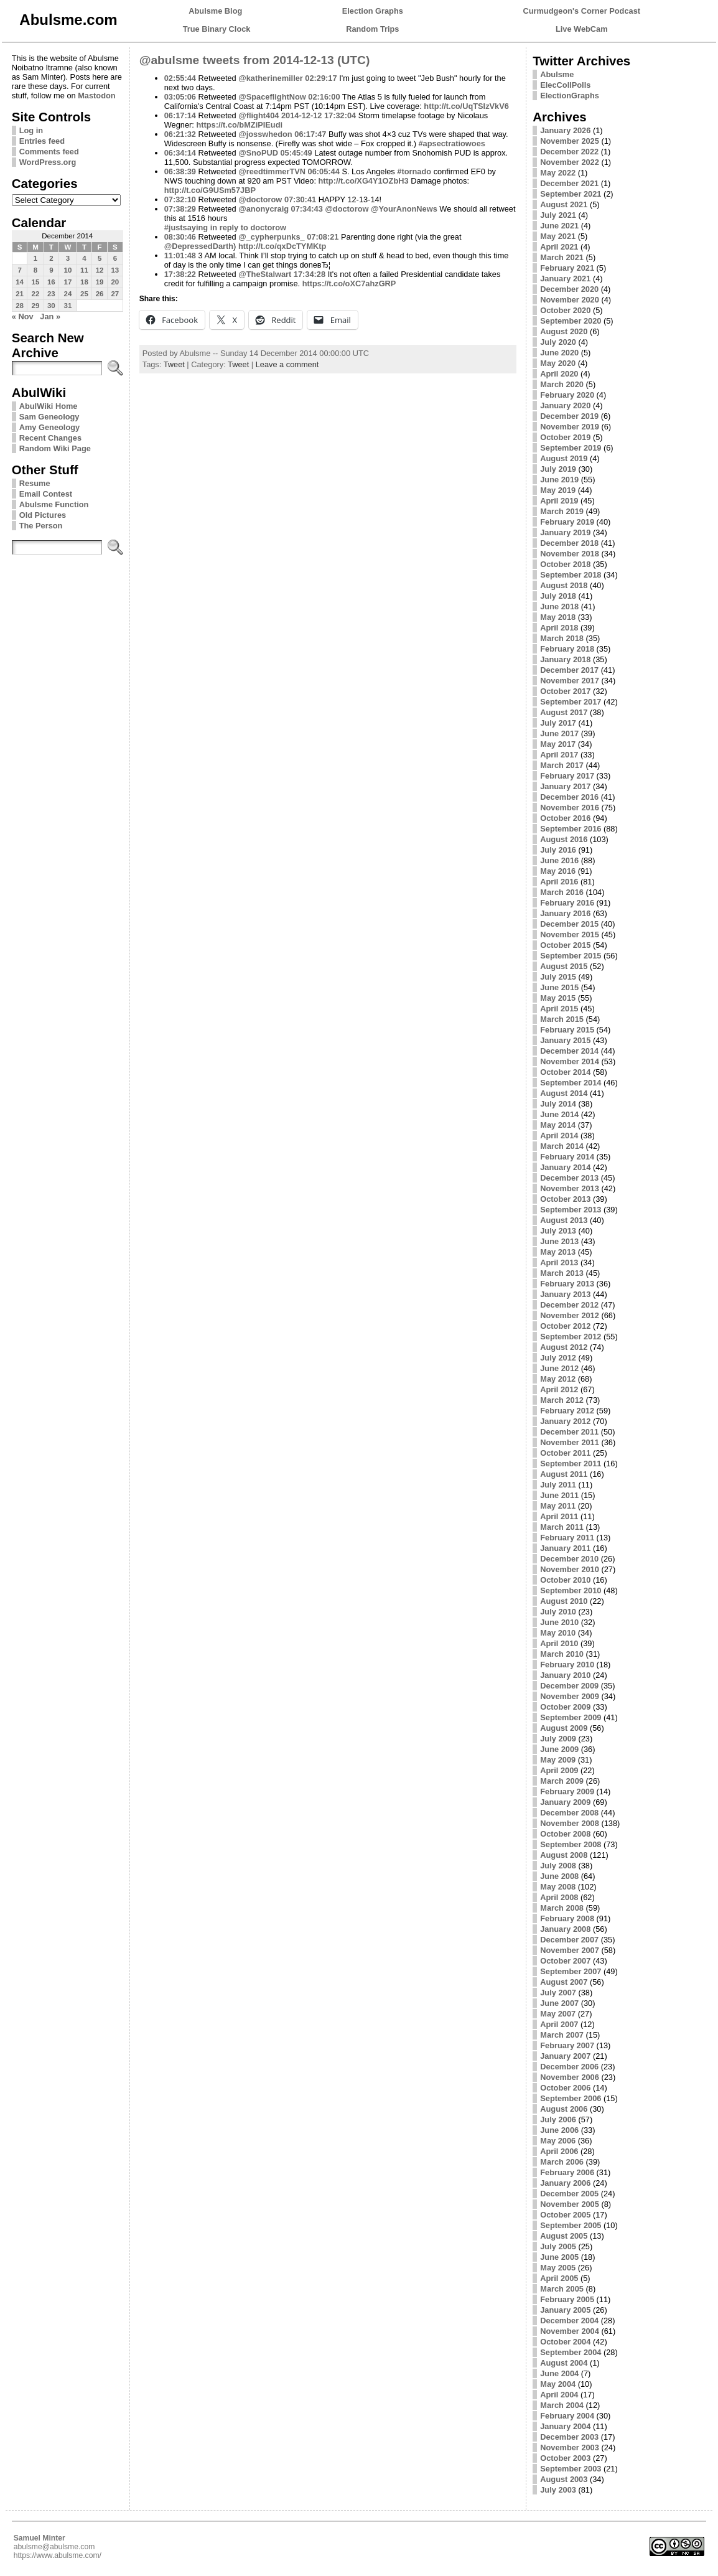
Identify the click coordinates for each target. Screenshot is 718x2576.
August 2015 (563, 966)
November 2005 (569, 2204)
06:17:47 (310, 134)
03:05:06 (180, 96)
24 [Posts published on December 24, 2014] (67, 293)
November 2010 (569, 1569)
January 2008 (565, 1929)
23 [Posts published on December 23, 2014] (51, 293)
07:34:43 (307, 208)
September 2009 (570, 1717)
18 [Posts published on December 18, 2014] (84, 282)
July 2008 (558, 1865)
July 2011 (558, 1484)
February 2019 (567, 522)
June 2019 (559, 479)
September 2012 (570, 1336)
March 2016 (562, 892)
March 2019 (562, 511)
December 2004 (569, 2320)
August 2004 (563, 2363)
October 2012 (565, 1326)
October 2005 (565, 2214)
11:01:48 (180, 255)
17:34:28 (309, 274)
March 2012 (562, 1400)
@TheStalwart (264, 274)
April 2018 (559, 627)
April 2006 (559, 2151)
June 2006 (559, 2130)
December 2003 (569, 2437)
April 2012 (559, 1389)
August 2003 (563, 2479)
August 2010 (563, 1601)
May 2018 (558, 617)
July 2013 (558, 1230)
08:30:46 (180, 236)
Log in (31, 130)
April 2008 (559, 1897)
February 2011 (567, 1537)
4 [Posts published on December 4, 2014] (84, 258)
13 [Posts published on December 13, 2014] (115, 270)
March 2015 (562, 1019)
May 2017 (558, 744)
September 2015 (570, 955)
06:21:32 (180, 134)
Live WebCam (582, 29)
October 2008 (565, 1833)
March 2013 (562, 1273)
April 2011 (559, 1516)
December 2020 (569, 289)
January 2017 (565, 786)
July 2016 (558, 850)
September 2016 (570, 828)
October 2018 (565, 564)
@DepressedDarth (198, 246)
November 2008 (569, 1823)
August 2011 (563, 1474)
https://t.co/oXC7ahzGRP (349, 283)
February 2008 (567, 1918)
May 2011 (558, 1505)
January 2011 (565, 1548)
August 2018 (563, 585)
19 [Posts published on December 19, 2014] (100, 282)
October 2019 (565, 437)
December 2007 (569, 1939)
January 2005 (565, 2310)
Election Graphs (372, 11)
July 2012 (558, 1357)
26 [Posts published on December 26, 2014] (100, 293)
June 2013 (559, 1241)
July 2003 (558, 2489)
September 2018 (570, 574)
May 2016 (558, 871)
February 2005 (567, 2299)
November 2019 (569, 426)
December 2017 (569, 670)
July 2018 (558, 596)
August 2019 (563, 458)
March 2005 (562, 2288)
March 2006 (562, 2161)
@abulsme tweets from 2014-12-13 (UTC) (254, 60)
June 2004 (559, 2373)
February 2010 (567, 1664)
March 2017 (562, 765)
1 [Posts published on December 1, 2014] (35, 258)
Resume (34, 483)
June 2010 (559, 1622)
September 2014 (570, 1082)
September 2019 (570, 447)
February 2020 (567, 395)
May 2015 (558, 998)
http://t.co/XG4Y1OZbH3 (364, 180)
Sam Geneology (49, 416)
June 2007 (559, 2003)
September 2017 (570, 701)
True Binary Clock (217, 29)
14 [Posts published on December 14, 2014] (20, 282)
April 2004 (559, 2394)
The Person (41, 525)
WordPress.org (48, 162)
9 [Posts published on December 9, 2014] (51, 270)
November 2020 (569, 299)
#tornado (414, 171)
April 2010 (559, 1643)
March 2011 (562, 1527)
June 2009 (559, 1749)
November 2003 (569, 2447)
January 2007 (565, 2056)
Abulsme (557, 74)
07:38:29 (180, 208)
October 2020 (565, 310)
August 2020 (563, 331)
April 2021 (559, 246)
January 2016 (565, 913)
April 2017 (559, 754)
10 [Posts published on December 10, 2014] (67, 270)
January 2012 (565, 1421)
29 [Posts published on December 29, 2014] (36, 305)
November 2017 (569, 680)
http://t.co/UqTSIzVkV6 (466, 106)
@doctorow (260, 199)
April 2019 (559, 500)
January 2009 (565, 1802)
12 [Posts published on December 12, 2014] (100, 270)
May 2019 (558, 490)
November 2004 (569, 2331)
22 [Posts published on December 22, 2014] (36, 293)
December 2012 (569, 1304)
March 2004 (562, 2405)
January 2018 (565, 659)
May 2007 (558, 2013)
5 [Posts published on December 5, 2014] (99, 258)
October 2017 (565, 691)
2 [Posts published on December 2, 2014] (51, 258)
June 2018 (559, 606)
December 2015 (569, 924)
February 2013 (567, 1283)
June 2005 (559, 2257)
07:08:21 (322, 236)
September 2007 (570, 1971)
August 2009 (563, 1728)
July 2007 (558, 1992)
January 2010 (565, 1675)
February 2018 (567, 648)
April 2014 (559, 1135)
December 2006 (569, 2066)
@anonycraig (263, 208)
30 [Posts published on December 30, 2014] (51, 305)
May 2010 (558, 1632)
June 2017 (559, 733)
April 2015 (559, 1008)
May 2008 (558, 1886)
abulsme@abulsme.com (54, 2546)
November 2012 (569, 1315)
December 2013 (569, 1178)
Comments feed (49, 151)
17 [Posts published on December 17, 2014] (67, 282)
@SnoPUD (258, 152)
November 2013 (569, 1188)
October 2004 (565, 2341)
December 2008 (569, 1812)
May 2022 (558, 172)
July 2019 (558, 469)
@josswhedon (265, 134)
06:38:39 (180, 171)
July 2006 (558, 2119)
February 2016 (567, 902)
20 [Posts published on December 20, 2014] (115, 282)
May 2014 (558, 1125)
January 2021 (565, 278)
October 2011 (565, 1453)
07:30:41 (300, 199)
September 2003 (570, 2468)
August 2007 (563, 1982)
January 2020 (565, 405)
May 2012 (558, 1379)
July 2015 (558, 976)
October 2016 (565, 818)
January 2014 (565, 1167)
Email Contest (45, 494)
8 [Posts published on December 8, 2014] (35, 270)
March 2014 (562, 1146)
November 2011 (569, 1442)
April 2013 (559, 1262)
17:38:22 (180, 274)
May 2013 (558, 1252)
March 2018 (562, 638)
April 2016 (559, 881)
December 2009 (569, 1685)
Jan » (50, 316)
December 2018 (569, 543)
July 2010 (558, 1611)
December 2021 (569, 183)
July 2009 (558, 1738)
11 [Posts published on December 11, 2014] (84, 270)
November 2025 (569, 141)
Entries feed (42, 141)
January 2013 (565, 1294)
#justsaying (186, 227)
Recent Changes (50, 438)
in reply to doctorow (248, 227)
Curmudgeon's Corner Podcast (581, 11)
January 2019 (565, 532)
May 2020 (558, 363)
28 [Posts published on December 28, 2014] (20, 305)
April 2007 (559, 2024)
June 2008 (559, 1876)
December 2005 (569, 2193)
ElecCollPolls (565, 85)
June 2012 (559, 1368)
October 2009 (565, 1707)
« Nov (23, 316)
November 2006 (569, 2077)
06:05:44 (324, 171)
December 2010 (569, 1558)
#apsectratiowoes (451, 143)
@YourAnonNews (404, 208)
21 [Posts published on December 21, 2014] (20, 293)
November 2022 (569, 162)
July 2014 (558, 1103)
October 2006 (565, 2087)
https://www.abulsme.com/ (57, 2555)
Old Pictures (42, 515)
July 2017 (558, 723)
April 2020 (559, 373)
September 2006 (570, 2098)
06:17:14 (180, 115)
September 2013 (570, 1209)
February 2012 (567, 1410)
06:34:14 (180, 152)
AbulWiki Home (48, 406)
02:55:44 (180, 78)
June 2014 (559, 1114)
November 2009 (569, 1696)
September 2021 (570, 194)
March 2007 (562, 2035)
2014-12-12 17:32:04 (318, 115)
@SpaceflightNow (271, 96)
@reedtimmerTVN (271, 171)
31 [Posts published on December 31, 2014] (67, 305)
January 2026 (565, 130)
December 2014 (569, 1051)
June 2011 (559, 1495)
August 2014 (563, 1093)
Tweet (174, 364)
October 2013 (565, 1199)
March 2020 (562, 384)
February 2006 (567, 2172)
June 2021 (559, 225)
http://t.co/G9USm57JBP (210, 190)
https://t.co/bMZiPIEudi (239, 124)
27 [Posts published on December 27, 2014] (115, 293)
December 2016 (569, 797)
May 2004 (558, 2384)
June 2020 (559, 352)
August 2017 (563, 712)
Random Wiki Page (55, 448)
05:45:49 (296, 152)
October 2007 (565, 1960)
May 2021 (558, 236)
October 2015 (565, 945)
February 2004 (567, 2415)
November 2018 (569, 553)
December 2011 (569, 1431)
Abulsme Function (54, 504)
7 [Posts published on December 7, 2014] (19, 270)
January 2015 (565, 1040)
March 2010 (562, 1654)
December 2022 (569, 151)
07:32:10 (180, 199)
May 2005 (558, 2267)
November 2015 (569, 934)
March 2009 (562, 1781)
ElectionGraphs (569, 95)
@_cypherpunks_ (271, 236)
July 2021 (558, 215)
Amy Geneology (49, 427)
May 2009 (558, 1759)
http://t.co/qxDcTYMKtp (282, 246)
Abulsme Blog (215, 11)
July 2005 (558, 2246)
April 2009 (559, 1770)
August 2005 (563, 2236)
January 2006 (565, 2183)
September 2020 (570, 321)
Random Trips (372, 29)
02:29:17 (321, 78)
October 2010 (565, 1580)
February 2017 (567, 775)
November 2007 (569, 1950)
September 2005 (570, 2225)
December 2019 (569, 416)
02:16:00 (324, 96)
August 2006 (563, 2109)
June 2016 (559, 860)
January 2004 (565, 2426)
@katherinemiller (270, 78)
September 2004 (570, 2352)
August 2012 (563, 1347)
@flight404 (258, 115)
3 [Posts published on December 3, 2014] (68, 258)
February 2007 (567, 2045)
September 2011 (570, 1463)
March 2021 (562, 257)
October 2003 (565, 2458)
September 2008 (570, 1844)
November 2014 (569, 1061)
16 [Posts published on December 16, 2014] (51, 282)
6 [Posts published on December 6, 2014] (115, 258)
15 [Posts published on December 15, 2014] (36, 282)
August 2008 (563, 1855)
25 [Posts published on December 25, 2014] (84, 293)
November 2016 (569, 807)
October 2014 (565, 1072)
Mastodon (96, 95)
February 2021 (567, 268)
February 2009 (567, 1791)
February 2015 (567, 1029)
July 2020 (558, 342)
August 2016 (563, 839)
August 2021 (563, 204)
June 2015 (559, 987)
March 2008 (562, 1908)
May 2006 (558, 2140)
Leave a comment (287, 364)
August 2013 (563, 1220)
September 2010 (570, 1590)
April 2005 (559, 2278)
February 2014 (567, 1156)
